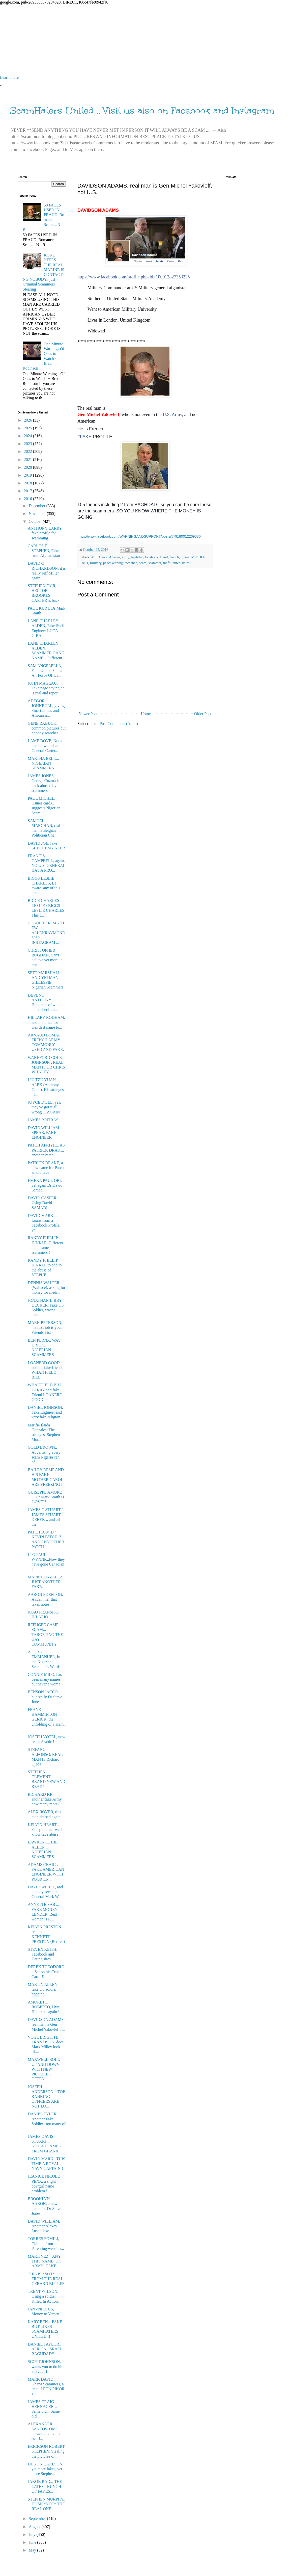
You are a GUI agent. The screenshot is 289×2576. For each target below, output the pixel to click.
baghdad (137, 557)
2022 (28, 451)
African (114, 557)
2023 (28, 443)
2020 (28, 467)
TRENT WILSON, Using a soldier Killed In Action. (43, 2296)
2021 (28, 459)
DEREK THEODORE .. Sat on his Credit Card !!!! (46, 1972)
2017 (28, 491)
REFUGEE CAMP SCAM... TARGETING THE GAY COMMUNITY (45, 1634)
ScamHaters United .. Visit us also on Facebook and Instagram (142, 111)
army (125, 557)
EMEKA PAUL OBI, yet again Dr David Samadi (45, 1185)
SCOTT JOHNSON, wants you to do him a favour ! (46, 2366)
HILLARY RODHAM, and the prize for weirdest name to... (46, 1022)
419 (94, 557)
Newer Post (88, 714)
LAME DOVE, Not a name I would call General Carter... (45, 745)
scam (143, 563)
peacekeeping (113, 563)
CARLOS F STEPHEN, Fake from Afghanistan (44, 551)
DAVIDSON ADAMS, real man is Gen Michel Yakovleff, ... (46, 2024)
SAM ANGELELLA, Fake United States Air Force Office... (45, 671)
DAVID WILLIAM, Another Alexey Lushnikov (44, 2226)
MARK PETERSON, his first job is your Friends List (45, 1327)
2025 (28, 428)
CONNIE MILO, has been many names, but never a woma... (45, 1679)
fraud (164, 557)
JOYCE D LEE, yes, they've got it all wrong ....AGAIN (44, 1107)
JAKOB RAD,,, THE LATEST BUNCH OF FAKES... (45, 2486)
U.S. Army (172, 414)
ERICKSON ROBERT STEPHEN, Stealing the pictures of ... (46, 2451)
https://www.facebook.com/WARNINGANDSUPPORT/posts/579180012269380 (139, 536)
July (33, 2534)
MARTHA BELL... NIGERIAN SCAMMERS (43, 763)
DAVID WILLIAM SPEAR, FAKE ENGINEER (43, 1132)
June (33, 2542)
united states (180, 563)
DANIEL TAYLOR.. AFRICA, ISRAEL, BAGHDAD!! (46, 2349)
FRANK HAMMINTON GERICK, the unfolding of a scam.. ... (47, 1719)
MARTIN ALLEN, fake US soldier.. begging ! (43, 1989)
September (38, 2518)
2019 (28, 475)
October (36, 521)
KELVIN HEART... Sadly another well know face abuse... (45, 1829)
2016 (28, 499)
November (38, 513)
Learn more (9, 77)
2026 (28, 420)
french (174, 557)
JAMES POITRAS (43, 1120)
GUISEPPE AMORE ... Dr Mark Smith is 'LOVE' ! (46, 1497)
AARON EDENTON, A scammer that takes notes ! (45, 1599)
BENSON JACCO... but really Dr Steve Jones (45, 1697)
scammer (154, 563)
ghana (185, 557)
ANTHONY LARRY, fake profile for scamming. (45, 533)
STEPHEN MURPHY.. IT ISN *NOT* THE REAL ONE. (46, 2504)
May (33, 2550)
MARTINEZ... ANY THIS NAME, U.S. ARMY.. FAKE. (45, 2261)
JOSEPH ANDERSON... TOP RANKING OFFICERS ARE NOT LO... (46, 2096)
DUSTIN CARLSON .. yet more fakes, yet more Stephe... (46, 2469)
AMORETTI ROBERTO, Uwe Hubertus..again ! (44, 2007)
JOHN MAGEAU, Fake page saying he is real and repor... (46, 688)
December (37, 506)
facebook (151, 557)
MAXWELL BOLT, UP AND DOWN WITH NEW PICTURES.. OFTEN (44, 2069)
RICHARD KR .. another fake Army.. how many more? (46, 1799)
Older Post (202, 714)
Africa (102, 557)
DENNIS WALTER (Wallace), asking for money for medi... (46, 1287)
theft (166, 563)
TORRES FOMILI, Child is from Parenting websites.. (46, 2243)
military (95, 563)
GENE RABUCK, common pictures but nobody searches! (47, 728)
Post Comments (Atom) (119, 723)
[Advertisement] (144, 40)
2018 (28, 483)
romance (131, 563)
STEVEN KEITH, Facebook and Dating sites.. (42, 1954)
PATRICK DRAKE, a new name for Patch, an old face (46, 1168)
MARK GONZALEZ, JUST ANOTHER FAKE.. (45, 1582)
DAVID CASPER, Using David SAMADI (42, 1203)
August (35, 2527)
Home (146, 714)
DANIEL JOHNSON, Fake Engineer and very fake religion (45, 1412)
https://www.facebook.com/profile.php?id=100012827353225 (133, 276)
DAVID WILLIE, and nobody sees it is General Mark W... (45, 1892)
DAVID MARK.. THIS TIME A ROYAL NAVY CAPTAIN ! (46, 2164)
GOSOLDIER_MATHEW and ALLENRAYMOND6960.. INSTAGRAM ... (46, 933)
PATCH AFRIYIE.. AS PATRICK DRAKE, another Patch (46, 1150)
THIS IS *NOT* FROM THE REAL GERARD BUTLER (46, 2279)
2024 (28, 436)
